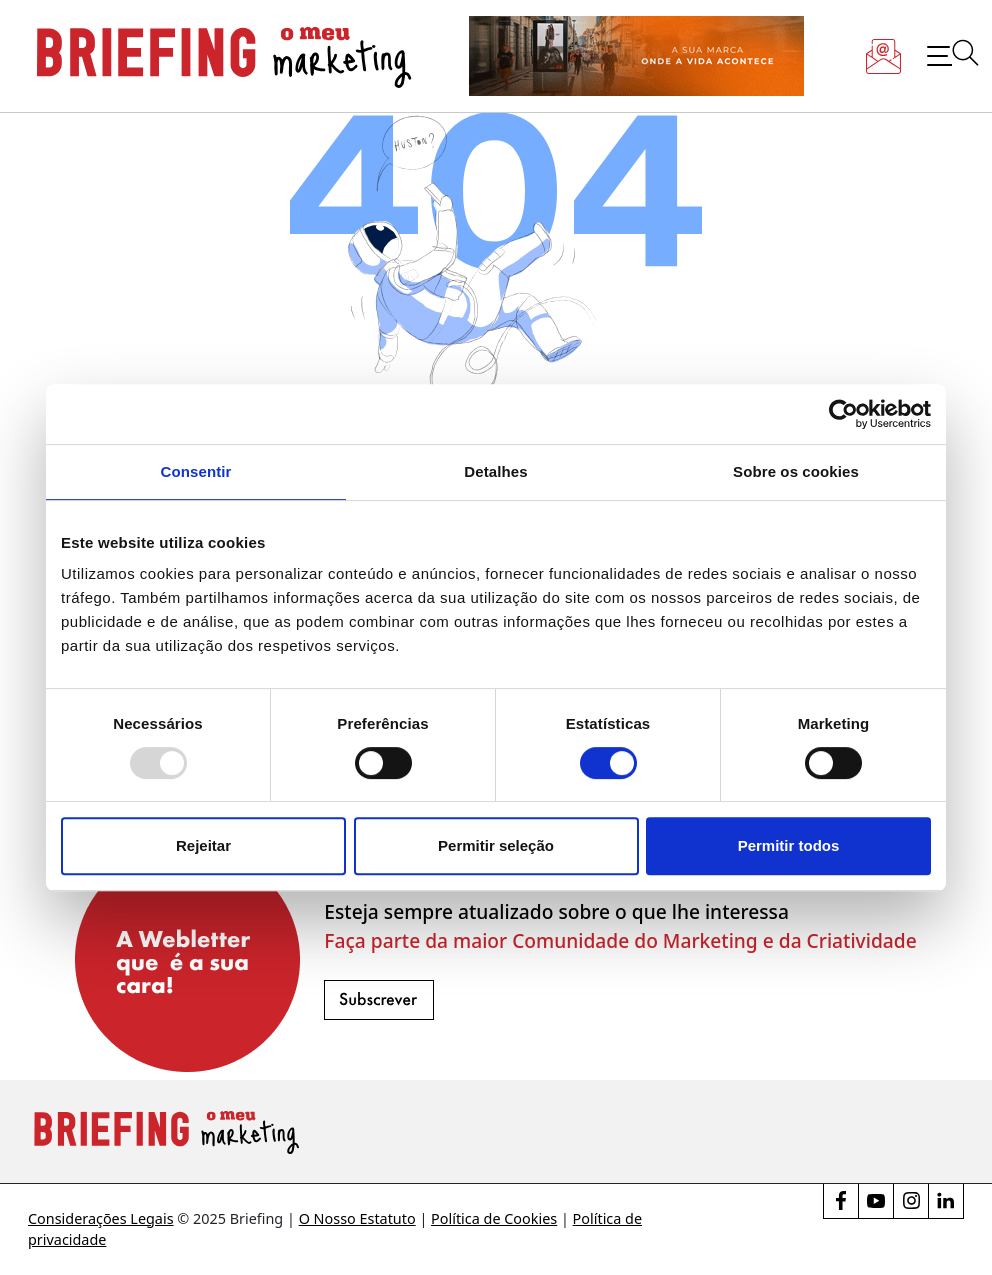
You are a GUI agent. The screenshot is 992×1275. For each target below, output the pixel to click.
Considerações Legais (101, 1218)
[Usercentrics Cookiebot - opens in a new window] (843, 414)
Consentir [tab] (196, 471)
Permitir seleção (496, 845)
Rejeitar (203, 845)
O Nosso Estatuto (357, 1218)
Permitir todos (789, 845)
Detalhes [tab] (495, 471)
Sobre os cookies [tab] (796, 471)
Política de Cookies (494, 1218)
